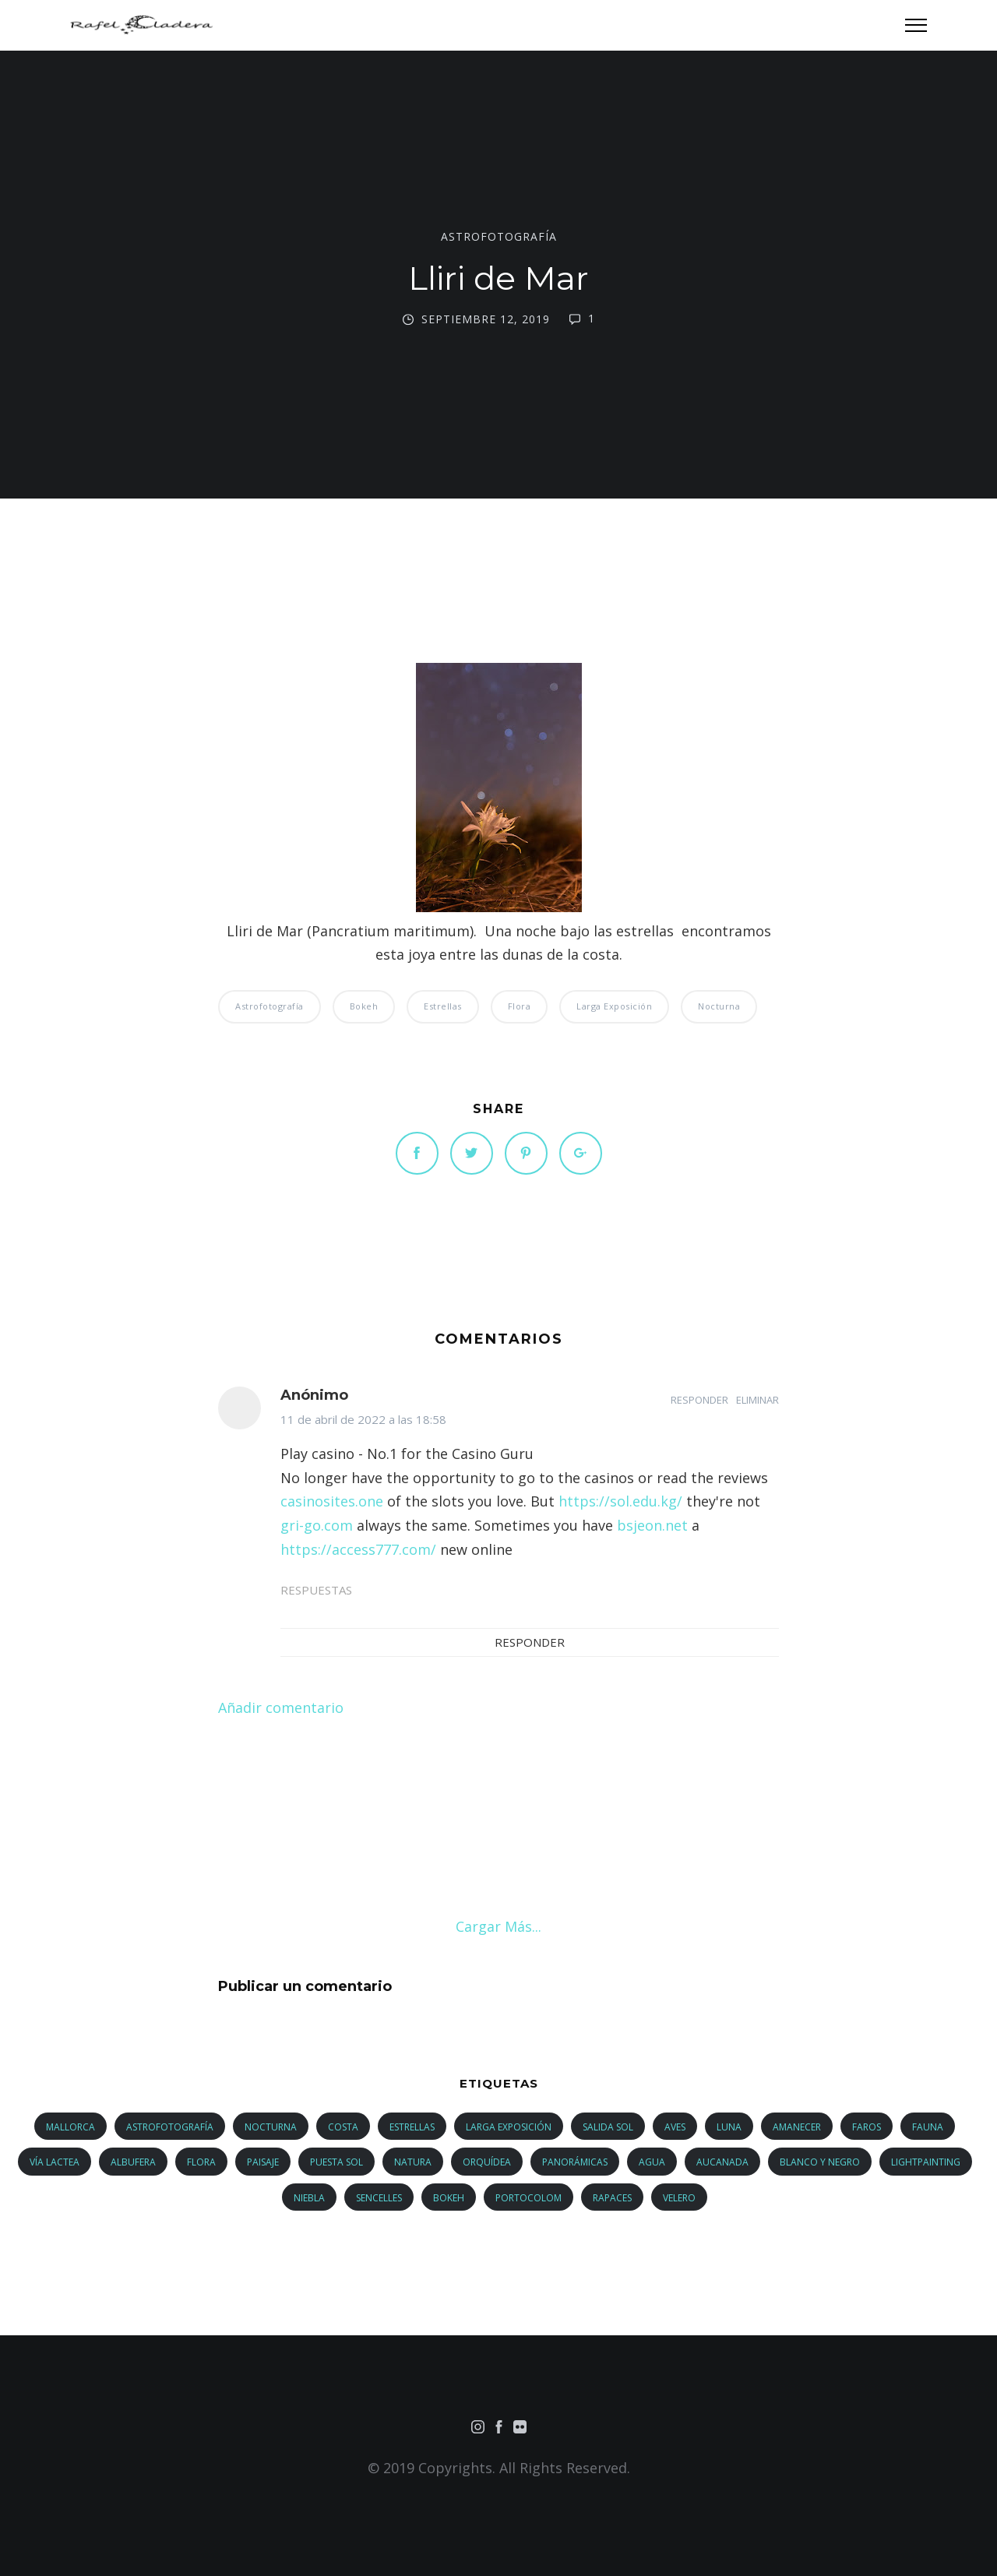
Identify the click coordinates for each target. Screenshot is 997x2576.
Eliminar (757, 1400)
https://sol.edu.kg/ (620, 1501)
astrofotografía (499, 237)
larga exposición (614, 1006)
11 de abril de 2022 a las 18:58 (363, 1419)
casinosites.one (331, 1501)
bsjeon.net (652, 1525)
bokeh (364, 1006)
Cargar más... (498, 1926)
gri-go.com (316, 1525)
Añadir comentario (280, 1707)
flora (519, 1006)
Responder (699, 1400)
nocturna (719, 1006)
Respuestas (316, 1590)
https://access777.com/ (358, 1549)
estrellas (443, 1006)
